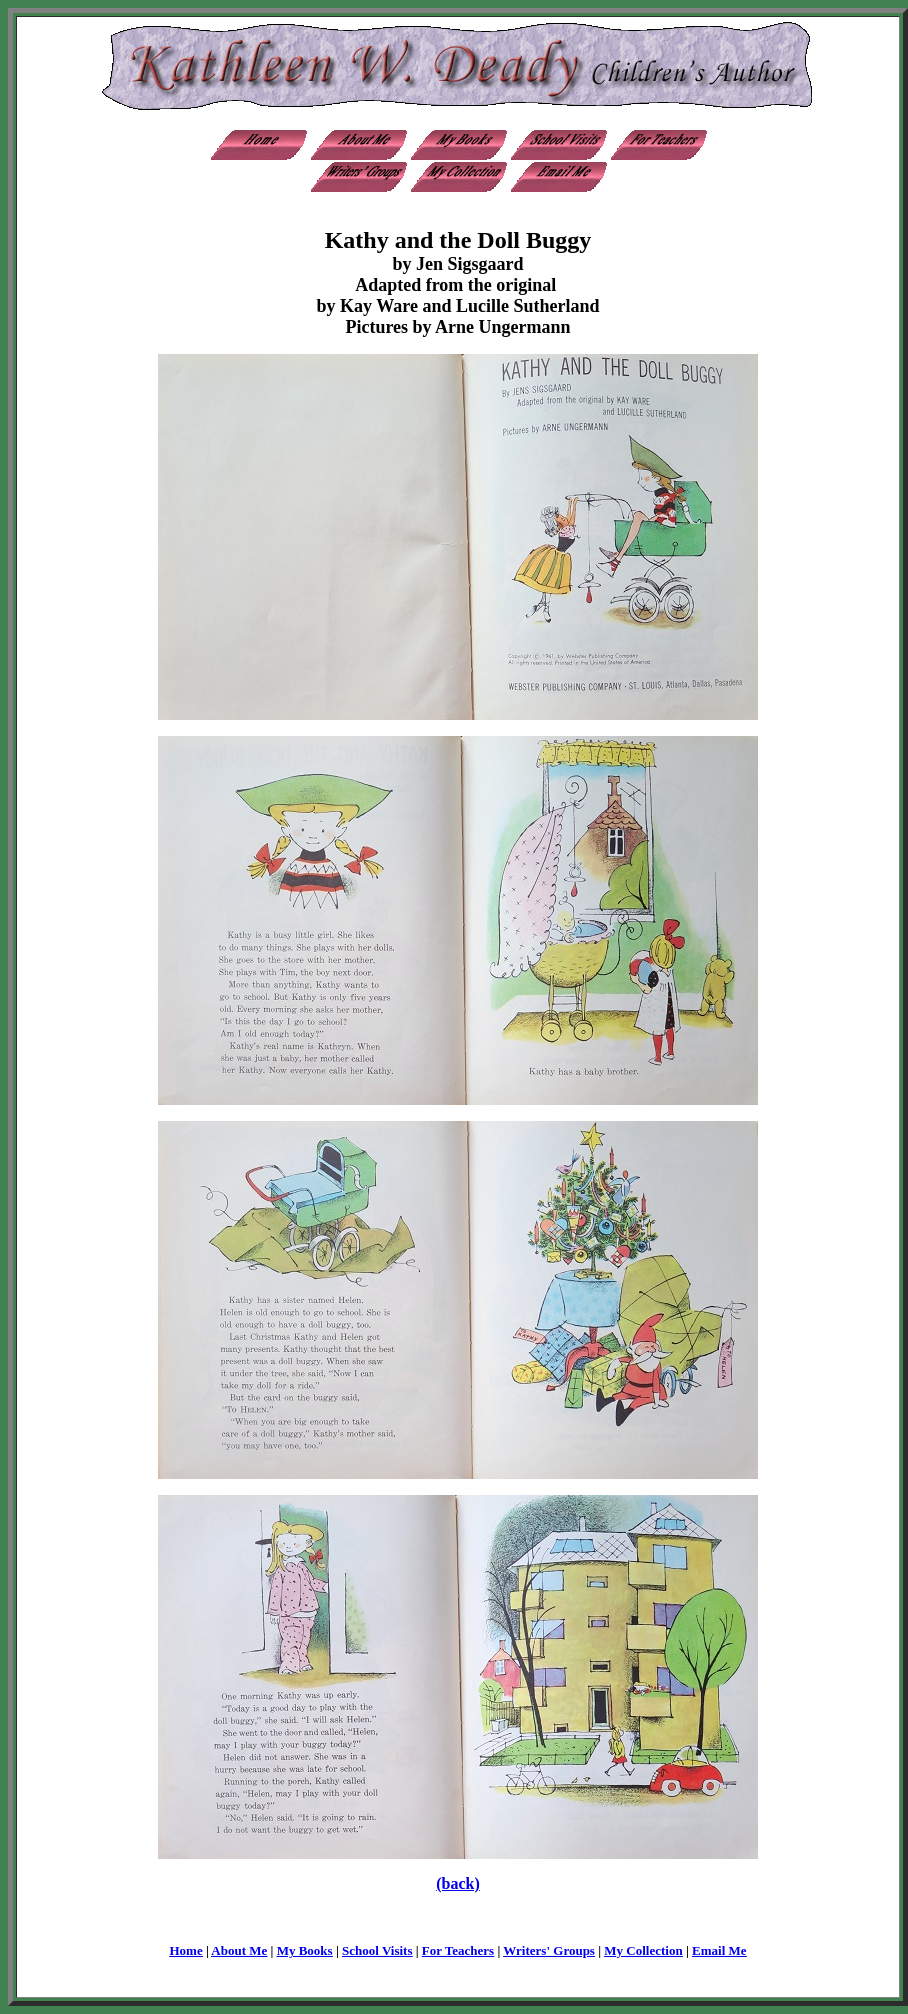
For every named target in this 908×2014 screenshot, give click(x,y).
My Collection (643, 1950)
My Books (305, 1950)
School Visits (377, 1950)
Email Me (719, 1950)
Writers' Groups (549, 1950)
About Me (239, 1950)
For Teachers (458, 1950)
